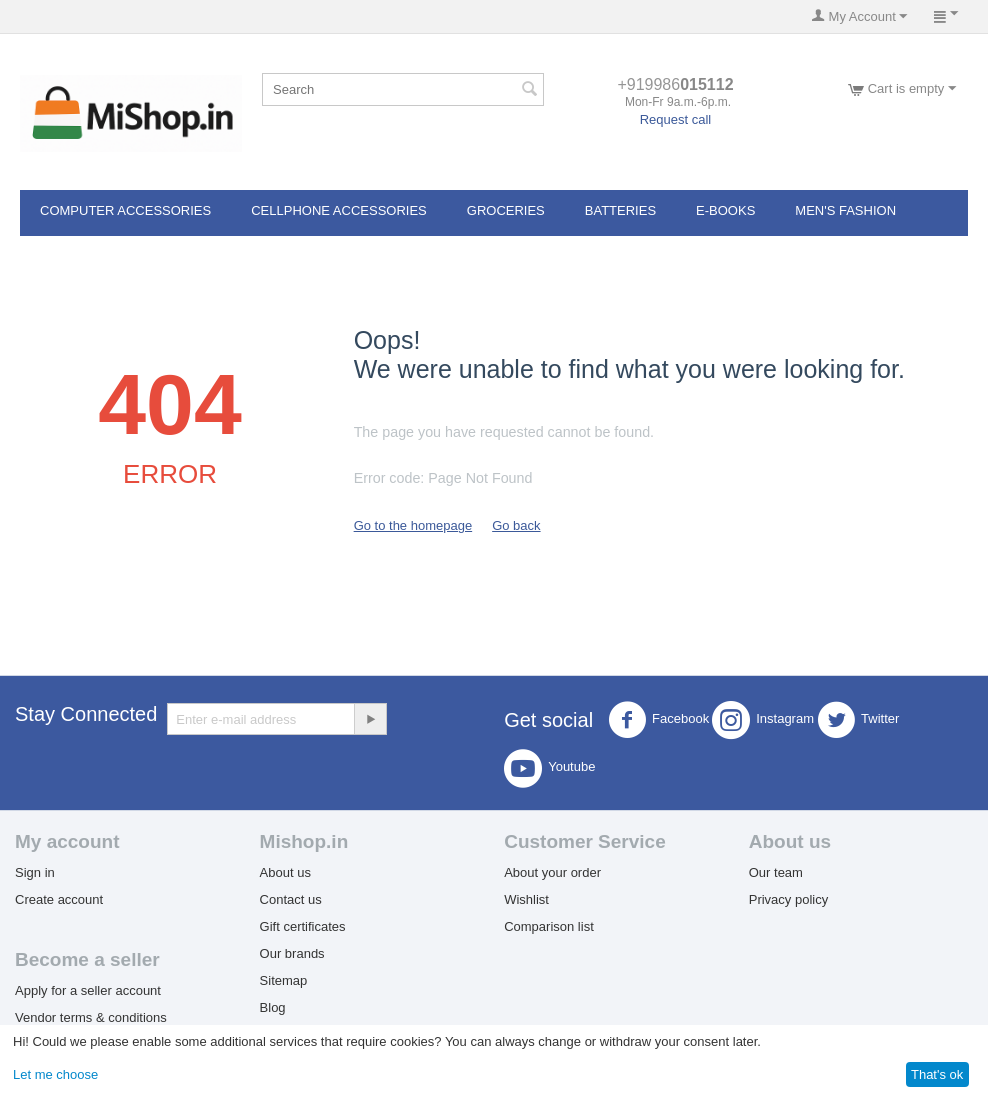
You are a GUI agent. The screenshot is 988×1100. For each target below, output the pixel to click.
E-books (725, 210)
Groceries (506, 210)
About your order (552, 872)
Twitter (858, 720)
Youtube (549, 768)
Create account (59, 899)
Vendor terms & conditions (91, 1017)
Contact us (291, 899)
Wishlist (526, 899)
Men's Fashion (845, 210)
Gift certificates (303, 926)
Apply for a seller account (88, 990)
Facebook (658, 720)
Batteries (620, 210)
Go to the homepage (413, 525)
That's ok (937, 1074)
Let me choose (55, 1074)
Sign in (35, 872)
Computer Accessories (125, 210)
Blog (273, 1007)
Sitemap (284, 980)
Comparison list (549, 926)
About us (285, 872)
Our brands (292, 953)
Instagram (763, 720)
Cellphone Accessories (339, 210)
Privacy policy (788, 899)
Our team (776, 872)
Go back (516, 525)
